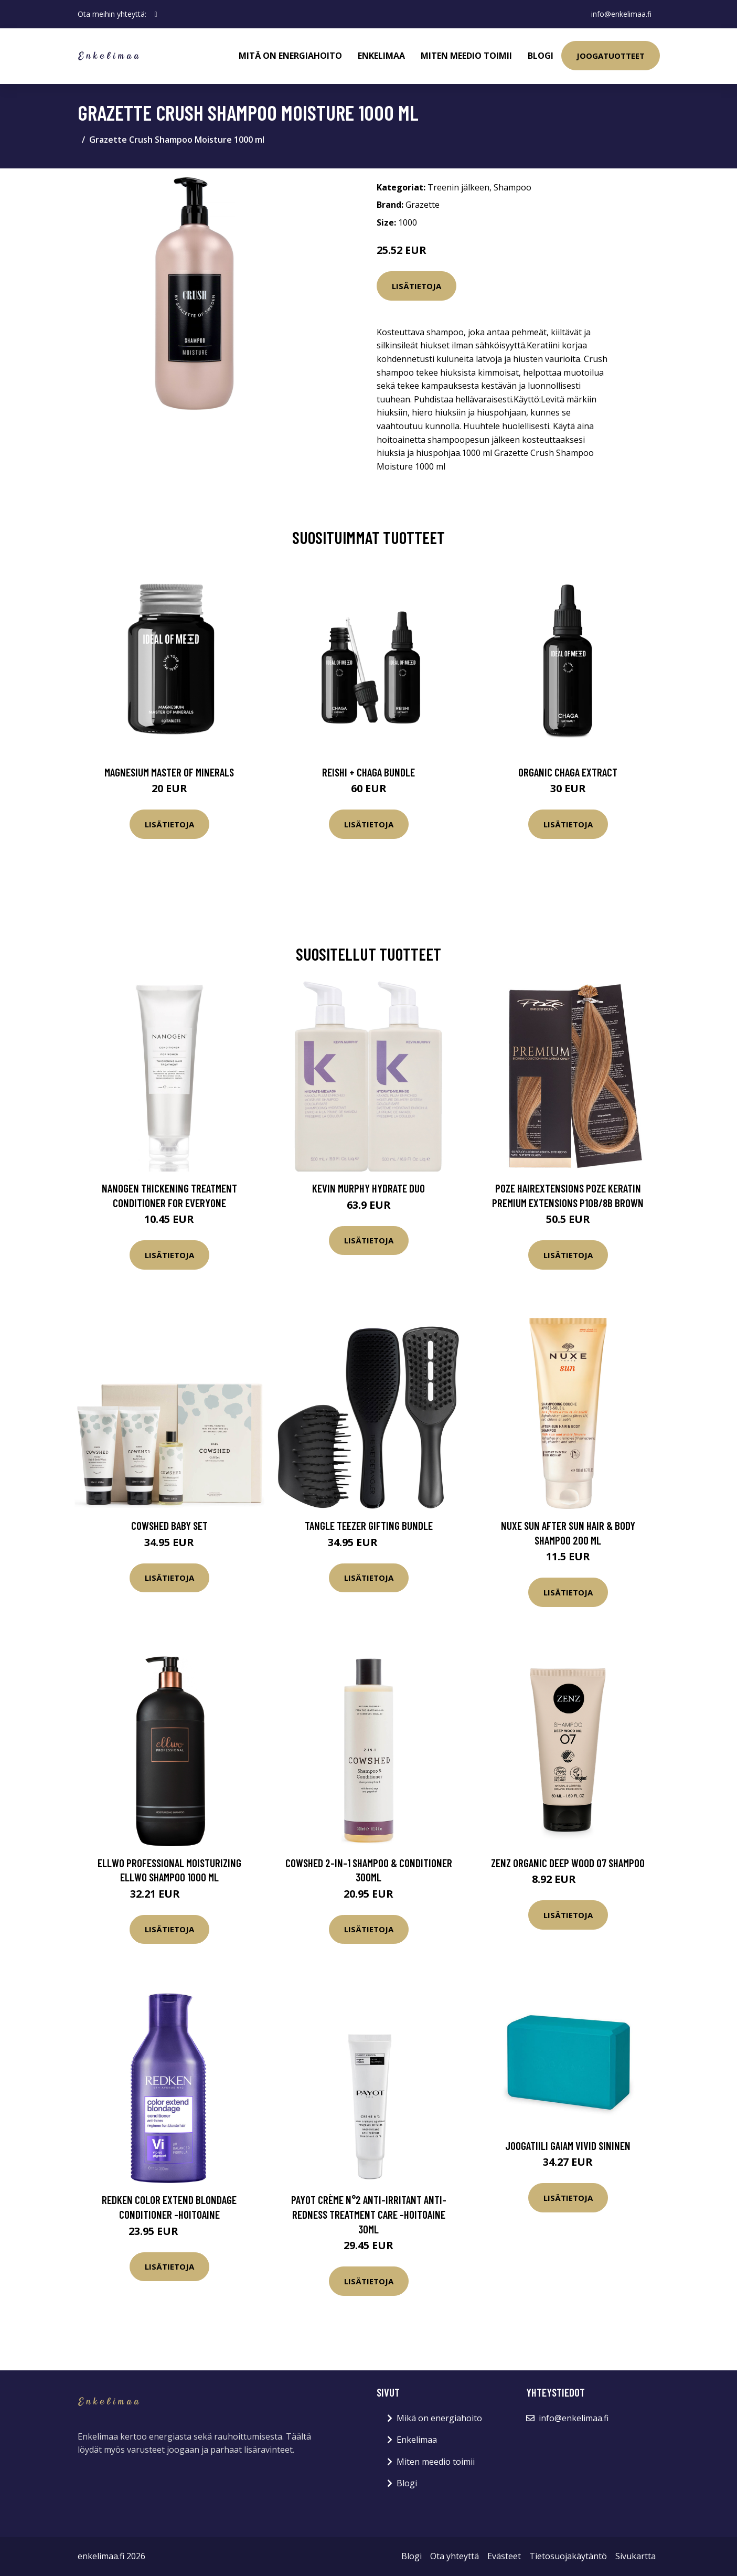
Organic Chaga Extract (567, 772)
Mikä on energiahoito (439, 2418)
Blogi (540, 55)
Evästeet (504, 2556)
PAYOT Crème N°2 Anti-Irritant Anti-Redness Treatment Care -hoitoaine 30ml (368, 2214)
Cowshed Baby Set (169, 1525)
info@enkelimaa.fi (621, 14)
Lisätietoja (416, 286)
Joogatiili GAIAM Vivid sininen (568, 2145)
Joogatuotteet (610, 55)
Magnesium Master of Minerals (169, 772)
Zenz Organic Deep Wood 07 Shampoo (568, 1862)
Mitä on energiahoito (290, 55)
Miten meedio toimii (466, 55)
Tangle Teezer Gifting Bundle (369, 1525)
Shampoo (512, 187)
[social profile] (156, 14)
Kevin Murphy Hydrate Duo (368, 1188)
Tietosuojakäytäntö (568, 2556)
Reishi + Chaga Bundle (368, 772)
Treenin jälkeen (458, 187)
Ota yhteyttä (454, 2556)
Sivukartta (635, 2556)
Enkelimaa (381, 55)
